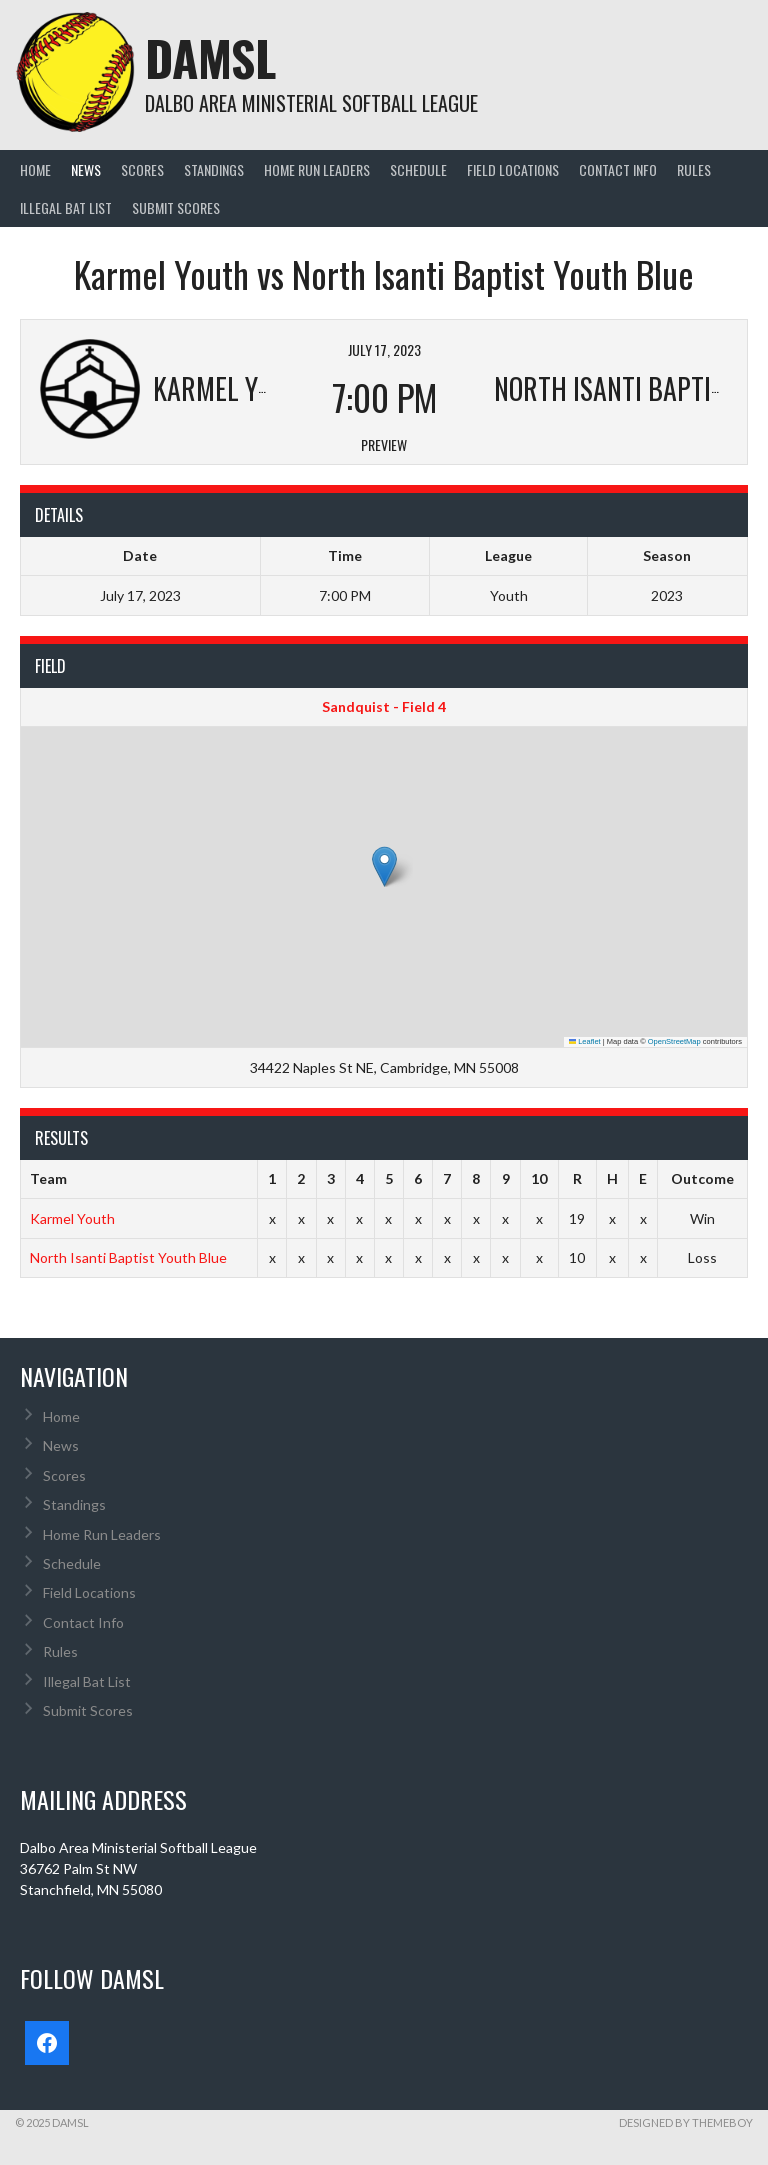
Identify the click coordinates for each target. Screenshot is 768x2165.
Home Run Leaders (317, 169)
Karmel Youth (72, 1218)
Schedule (418, 169)
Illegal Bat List (66, 207)
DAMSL (210, 57)
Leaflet (585, 1041)
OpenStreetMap (674, 1041)
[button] (384, 866)
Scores (142, 169)
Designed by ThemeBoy (686, 2122)
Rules (694, 169)
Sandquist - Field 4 (384, 706)
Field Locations (513, 169)
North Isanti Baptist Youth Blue (128, 1257)
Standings (214, 169)
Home (35, 169)
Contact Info (618, 169)
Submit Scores (176, 207)
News (86, 169)
